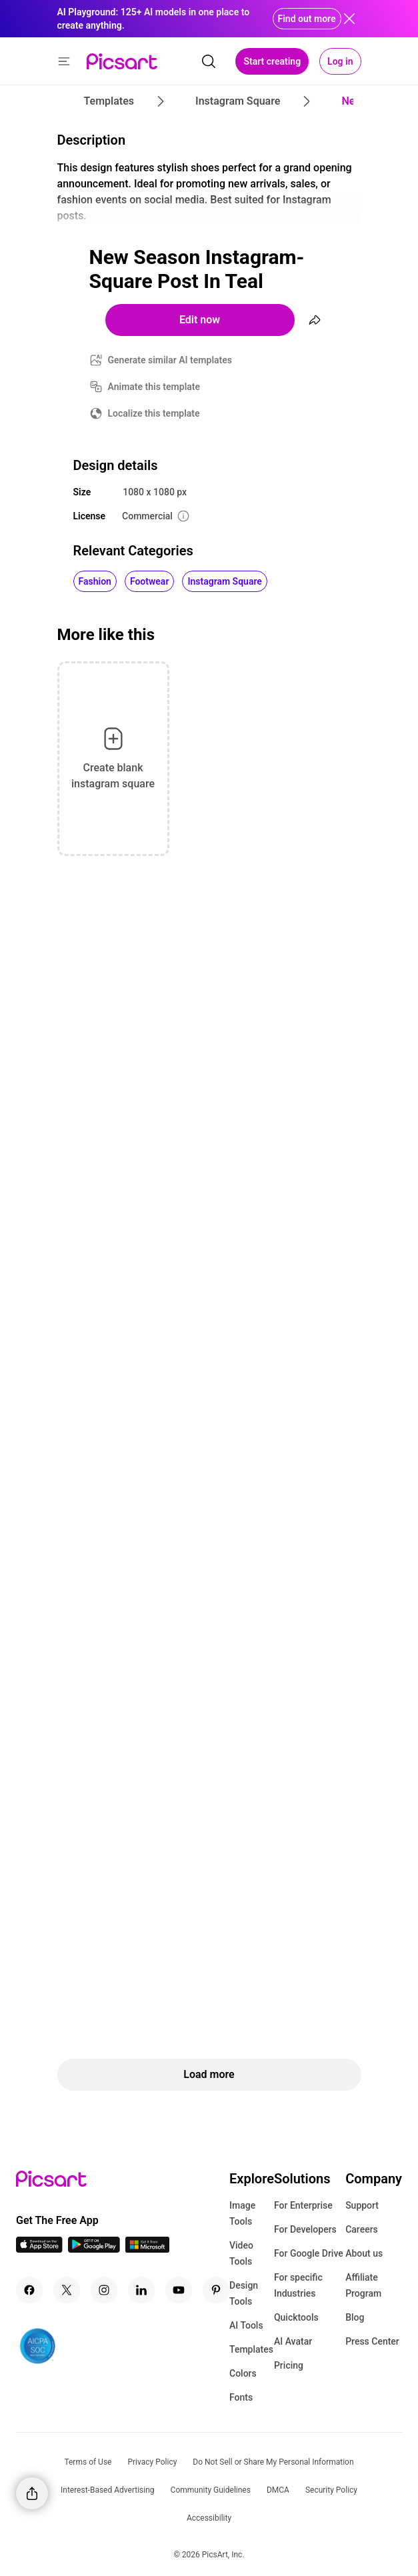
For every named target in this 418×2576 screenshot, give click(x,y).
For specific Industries (298, 2285)
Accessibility (209, 2518)
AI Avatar (293, 2341)
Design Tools (243, 2293)
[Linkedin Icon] (141, 2290)
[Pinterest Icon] (216, 2290)
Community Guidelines (211, 2490)
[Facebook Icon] (29, 2290)
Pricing (288, 2365)
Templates (251, 2349)
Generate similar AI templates (170, 360)
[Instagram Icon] (104, 2290)
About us (364, 2253)
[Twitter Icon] (66, 2290)
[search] (209, 61)
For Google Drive (308, 2253)
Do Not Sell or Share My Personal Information (273, 2462)
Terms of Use (87, 2462)
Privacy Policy (152, 2462)
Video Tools (241, 2253)
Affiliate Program (363, 2285)
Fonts (241, 2397)
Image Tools (242, 2213)
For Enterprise (303, 2205)
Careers (361, 2229)
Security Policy (331, 2490)
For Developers (305, 2229)
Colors (243, 2373)
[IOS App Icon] (39, 2249)
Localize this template (154, 413)
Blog (354, 2317)
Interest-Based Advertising (108, 2490)
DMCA (278, 2490)
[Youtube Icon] (178, 2290)
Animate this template (154, 386)
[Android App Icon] (94, 2249)
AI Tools (246, 2325)
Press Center (372, 2341)
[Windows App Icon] (147, 2249)
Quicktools (296, 2317)
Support (362, 2205)
